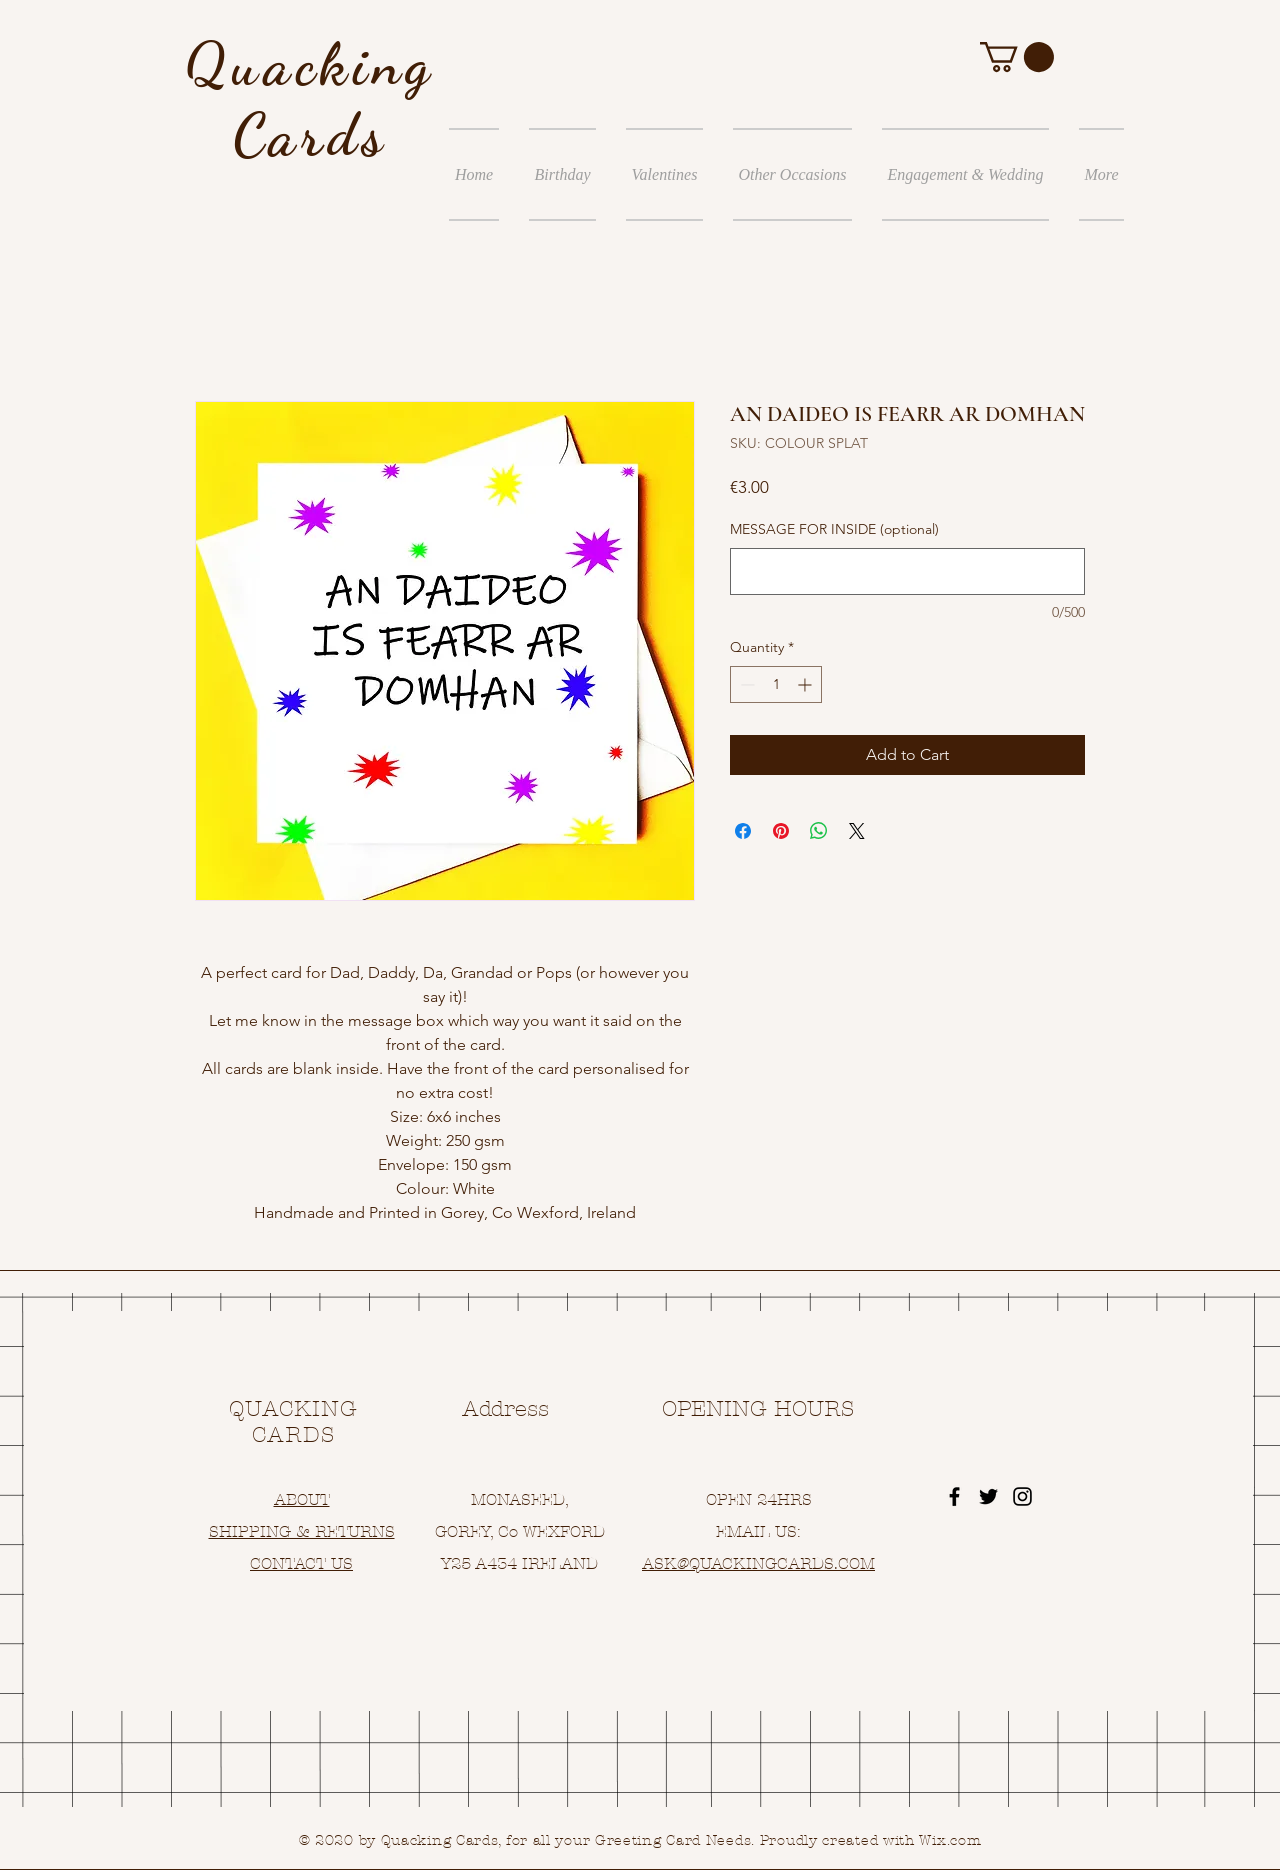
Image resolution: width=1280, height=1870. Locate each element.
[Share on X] (857, 831)
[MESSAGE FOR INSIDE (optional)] (907, 571)
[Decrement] (745, 684)
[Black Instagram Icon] (1022, 1496)
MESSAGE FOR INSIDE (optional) (834, 529)
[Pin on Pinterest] (781, 831)
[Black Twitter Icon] (988, 1496)
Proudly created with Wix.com (871, 1840)
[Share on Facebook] (743, 831)
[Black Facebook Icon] (954, 1496)
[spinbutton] (776, 684)
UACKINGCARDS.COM (787, 1563)
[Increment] (806, 684)
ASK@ (665, 1563)
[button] (1017, 57)
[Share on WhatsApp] (819, 831)
